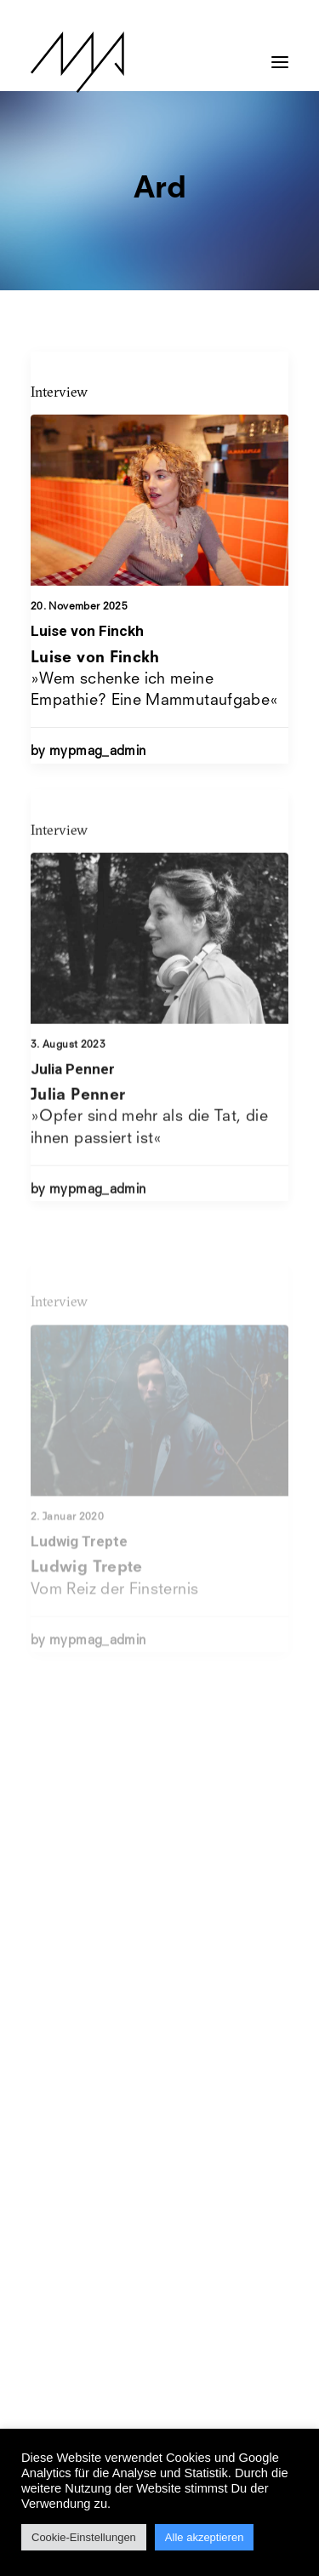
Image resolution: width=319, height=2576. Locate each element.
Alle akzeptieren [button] (204, 2537)
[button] (280, 53)
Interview (59, 391)
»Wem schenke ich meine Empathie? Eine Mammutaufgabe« (154, 679)
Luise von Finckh (87, 630)
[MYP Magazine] (77, 62)
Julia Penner (73, 1119)
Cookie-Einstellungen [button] (83, 2537)
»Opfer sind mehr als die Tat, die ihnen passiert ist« (149, 1167)
